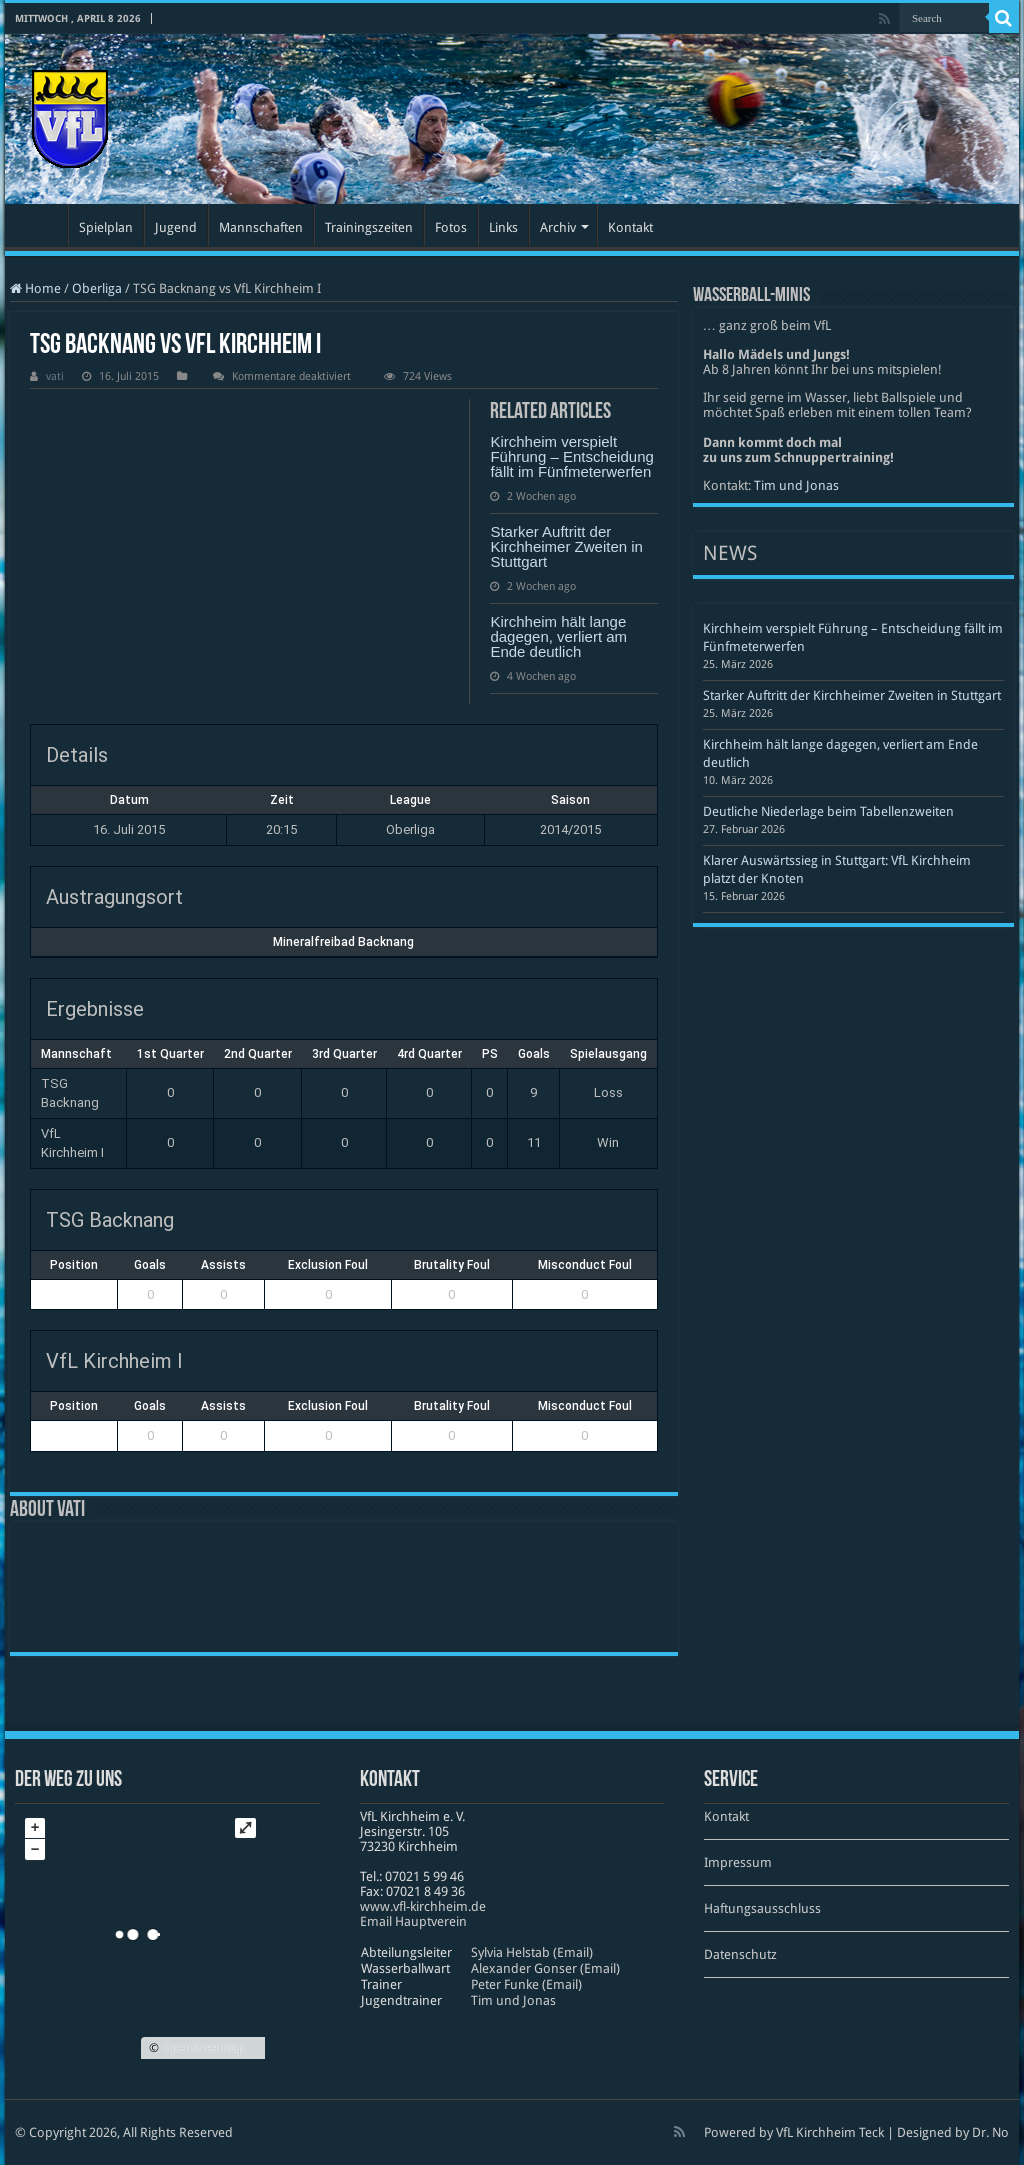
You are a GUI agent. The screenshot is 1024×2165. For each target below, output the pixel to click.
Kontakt (630, 227)
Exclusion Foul (328, 1265)
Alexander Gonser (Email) (545, 1968)
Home (35, 288)
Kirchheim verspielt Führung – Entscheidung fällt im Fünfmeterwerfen (571, 456)
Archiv (558, 227)
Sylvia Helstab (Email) (532, 1952)
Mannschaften (261, 227)
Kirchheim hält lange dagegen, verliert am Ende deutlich (558, 636)
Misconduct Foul (585, 1265)
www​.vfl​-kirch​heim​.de (423, 1906)
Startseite (41, 225)
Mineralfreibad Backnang (343, 942)
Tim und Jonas (796, 485)
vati (55, 376)
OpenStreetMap (203, 2048)
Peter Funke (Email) (526, 1984)
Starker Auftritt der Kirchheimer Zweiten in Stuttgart (566, 546)
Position (74, 1265)
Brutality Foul (452, 1265)
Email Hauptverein (413, 1921)
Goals (150, 1265)
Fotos (451, 227)
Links (503, 227)
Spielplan (106, 227)
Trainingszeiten (369, 227)
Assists (223, 1265)
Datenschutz (740, 1954)
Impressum (738, 1862)
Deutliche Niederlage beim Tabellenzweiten (828, 811)
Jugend (176, 227)
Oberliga (97, 288)
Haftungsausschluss (762, 1908)
